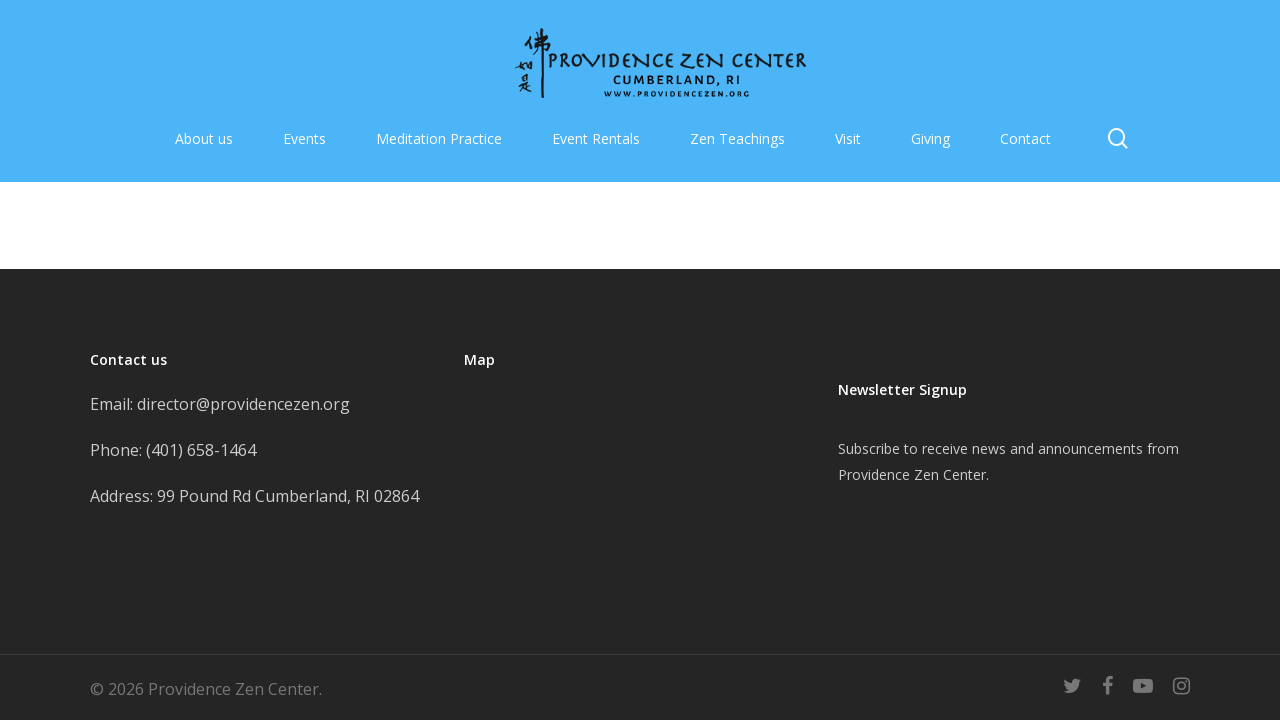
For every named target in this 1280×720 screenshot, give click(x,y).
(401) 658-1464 (201, 450)
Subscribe (869, 448)
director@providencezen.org (243, 404)
